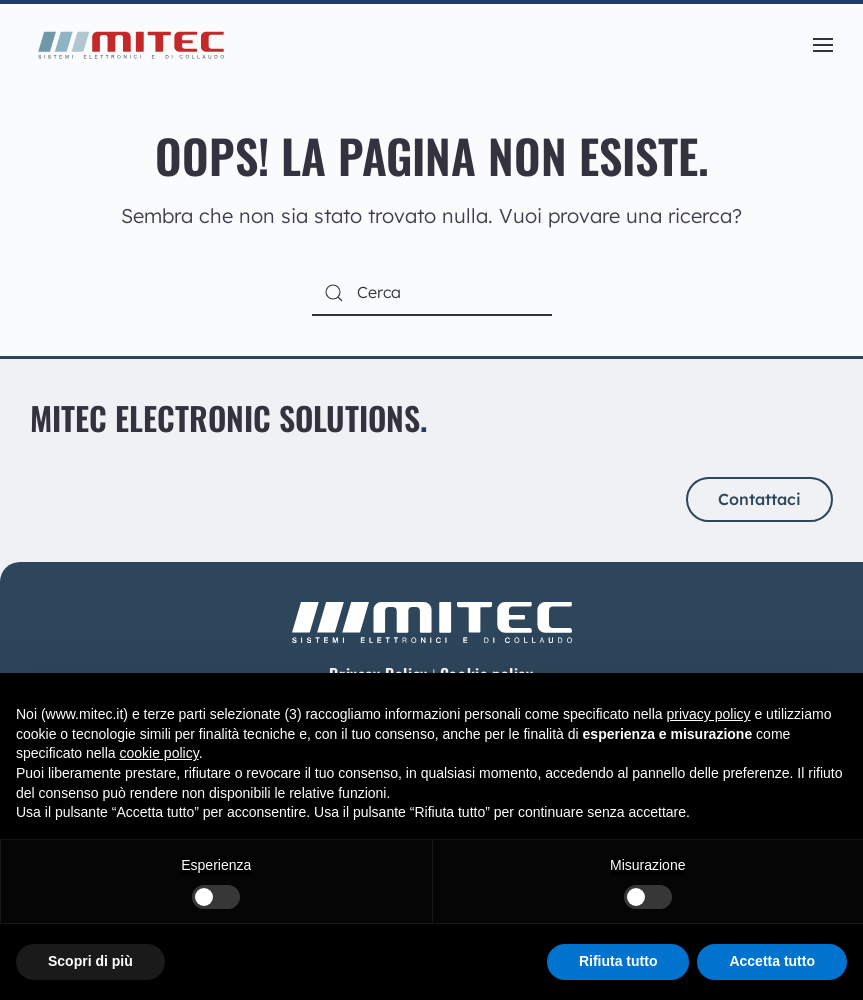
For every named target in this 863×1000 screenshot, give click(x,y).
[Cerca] (432, 293)
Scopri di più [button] (90, 961)
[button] (823, 45)
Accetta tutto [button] (772, 961)
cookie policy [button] (159, 753)
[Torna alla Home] (130, 45)
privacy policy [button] (709, 714)
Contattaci (759, 499)
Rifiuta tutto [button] (618, 961)
